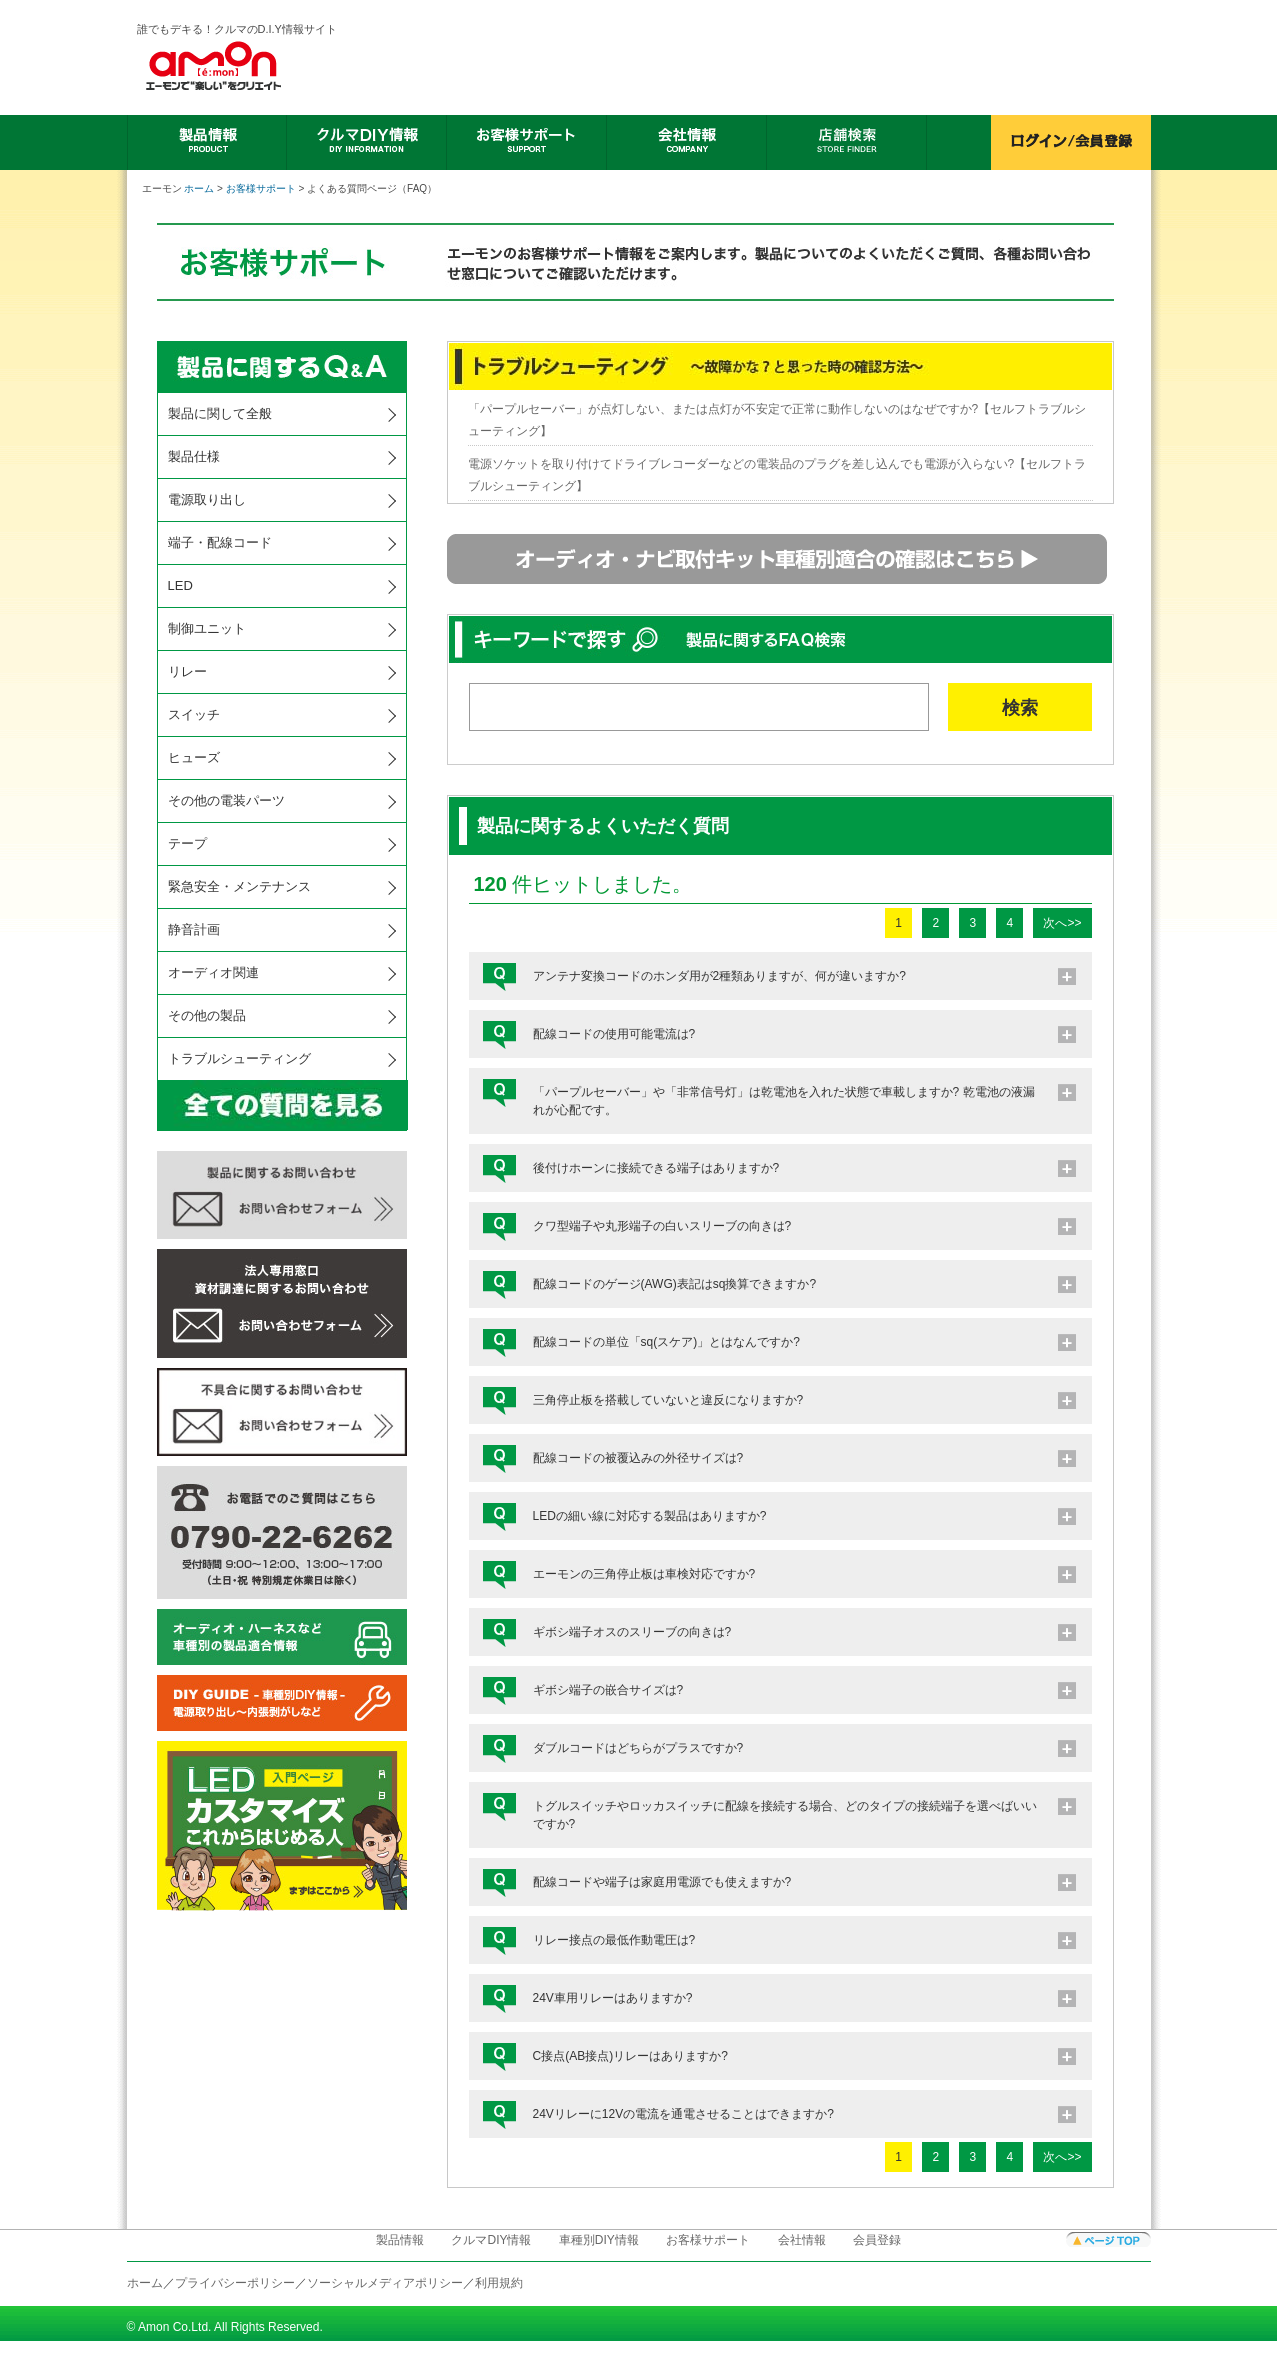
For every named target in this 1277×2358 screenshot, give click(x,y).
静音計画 (194, 929)
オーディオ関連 (213, 972)
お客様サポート (261, 188)
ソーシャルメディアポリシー (385, 2283)
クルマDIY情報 (491, 2240)
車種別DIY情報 (599, 2240)
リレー (187, 671)
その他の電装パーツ (226, 800)
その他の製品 (207, 1015)
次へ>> (1062, 923)
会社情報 (802, 2240)
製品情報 (400, 2240)
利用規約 (499, 2283)
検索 (1020, 708)
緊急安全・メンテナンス (239, 886)
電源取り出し (207, 499)
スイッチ (194, 714)
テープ (187, 843)
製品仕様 (194, 456)
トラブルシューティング (239, 1058)
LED (180, 585)
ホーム (199, 188)
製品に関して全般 (220, 413)
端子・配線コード (220, 542)
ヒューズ (194, 757)
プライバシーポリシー (235, 2283)
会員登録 (877, 2240)
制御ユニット (207, 628)
